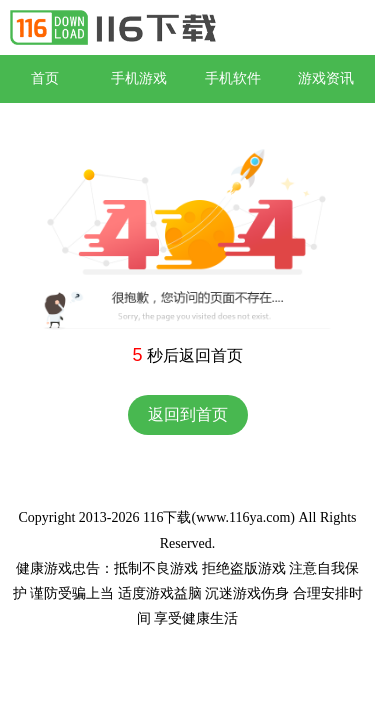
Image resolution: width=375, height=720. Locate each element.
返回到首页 (188, 414)
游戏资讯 (326, 78)
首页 (45, 78)
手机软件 (233, 78)
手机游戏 (139, 78)
